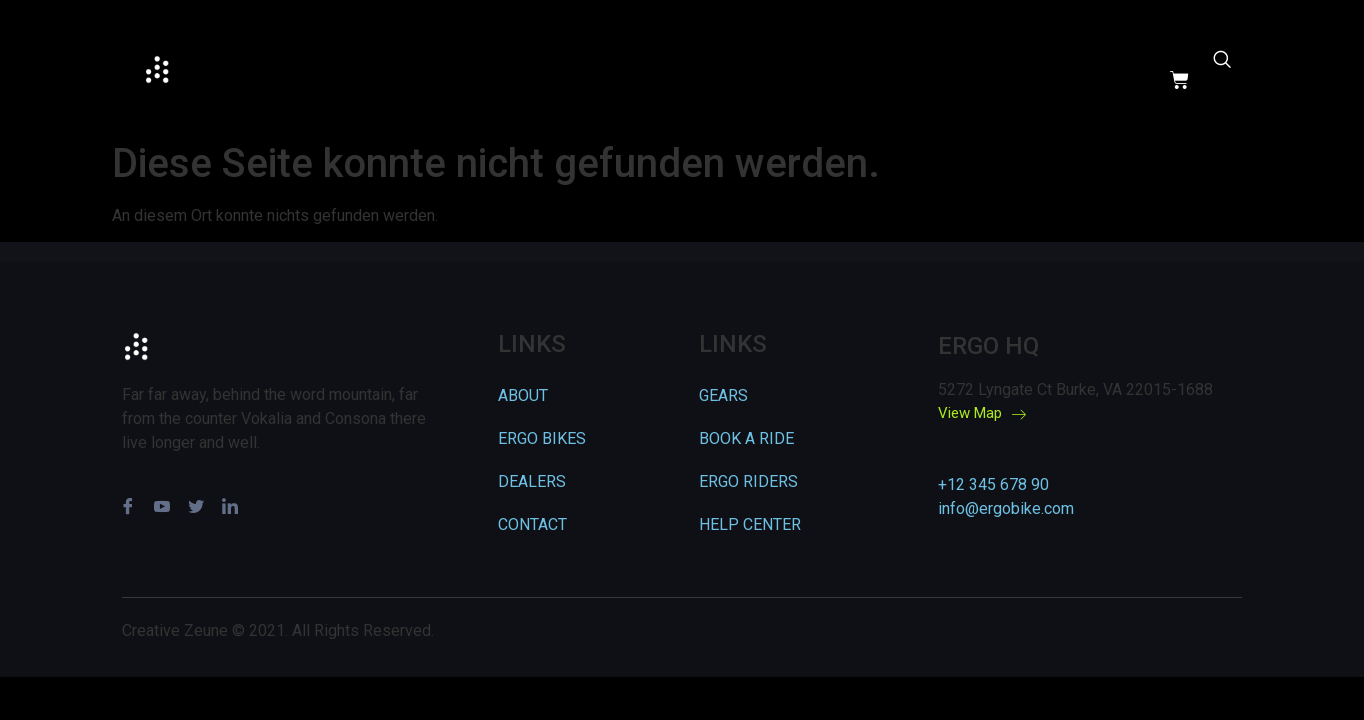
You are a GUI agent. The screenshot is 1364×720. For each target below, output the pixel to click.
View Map (982, 414)
